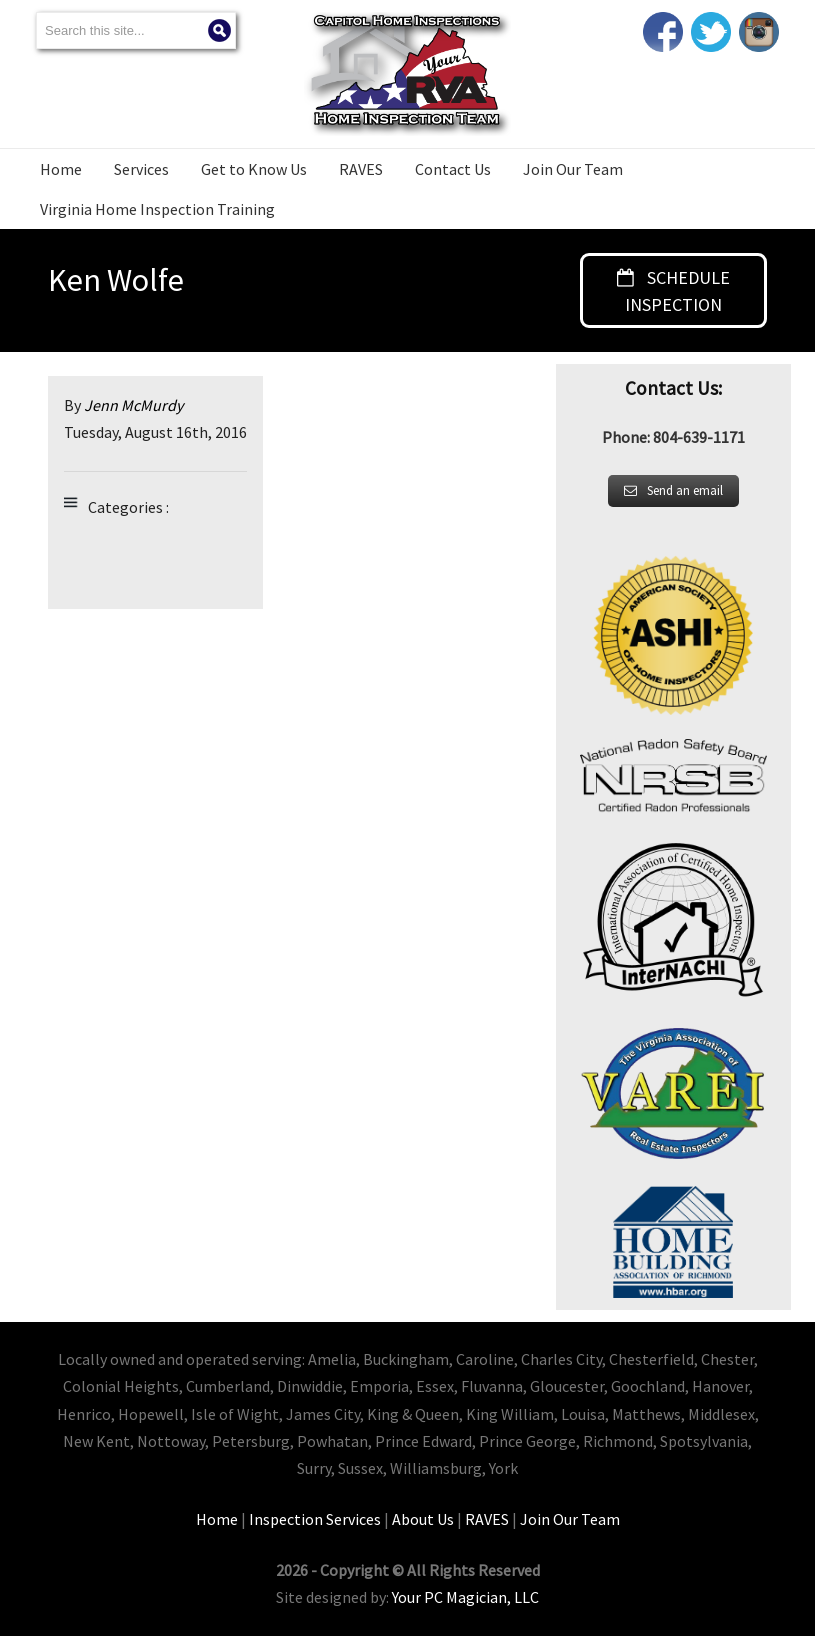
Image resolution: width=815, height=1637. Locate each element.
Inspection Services (315, 1520)
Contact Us (453, 169)
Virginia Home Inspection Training (157, 209)
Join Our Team (573, 169)
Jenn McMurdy (133, 406)
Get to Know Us (254, 169)
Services (141, 169)
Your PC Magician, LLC (465, 1598)
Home (61, 169)
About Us (423, 1520)
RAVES (361, 169)
